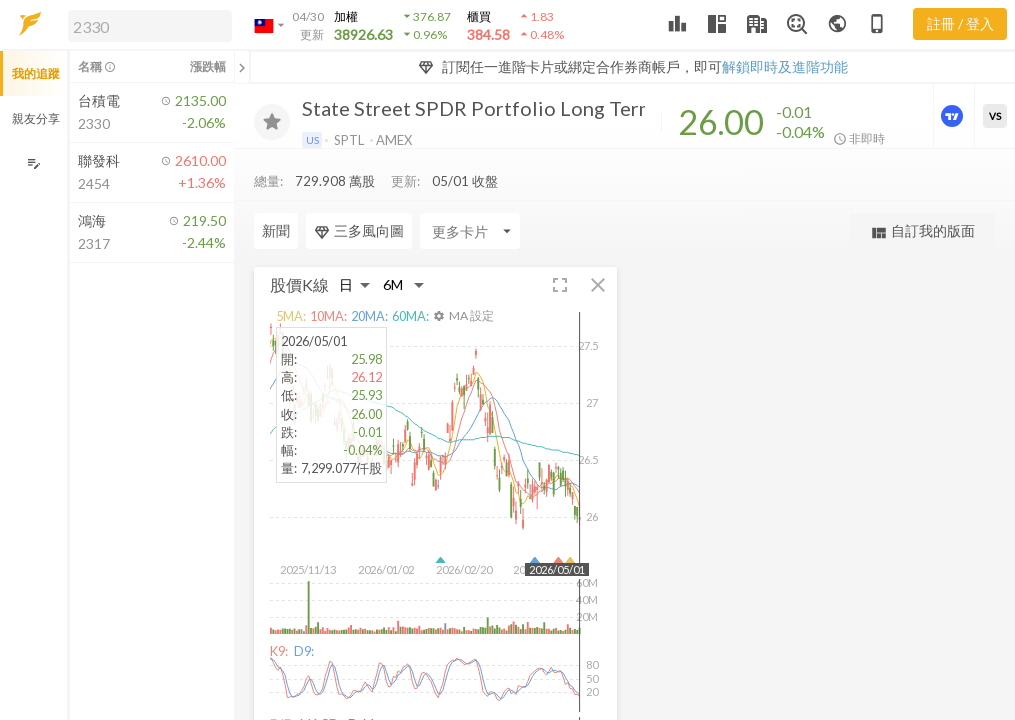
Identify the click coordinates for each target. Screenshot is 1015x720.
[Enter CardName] (304, 231)
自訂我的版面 (922, 231)
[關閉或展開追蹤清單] (242, 67)
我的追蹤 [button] (36, 73)
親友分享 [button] (36, 118)
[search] (150, 26)
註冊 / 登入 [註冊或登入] (960, 23)
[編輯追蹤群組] (33, 163)
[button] (146, 25)
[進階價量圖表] (954, 116)
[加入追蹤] (272, 122)
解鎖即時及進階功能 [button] (785, 66)
